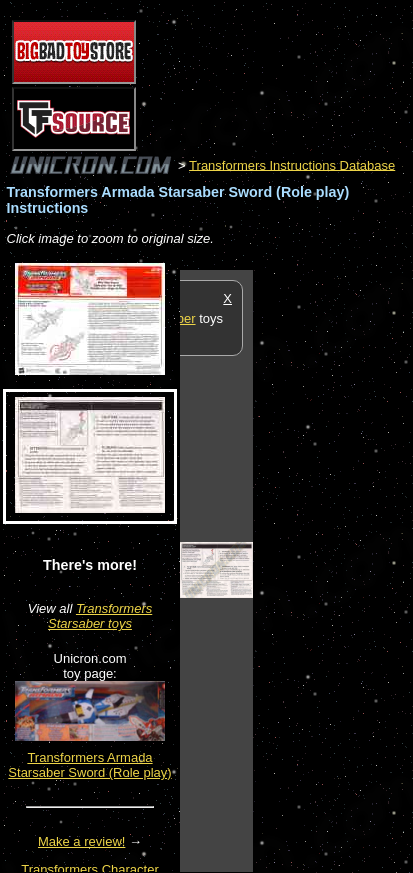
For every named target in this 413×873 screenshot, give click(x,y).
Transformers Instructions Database (292, 164)
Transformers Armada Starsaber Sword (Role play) (89, 765)
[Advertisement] (333, 570)
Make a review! (81, 841)
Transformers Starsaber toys (100, 616)
